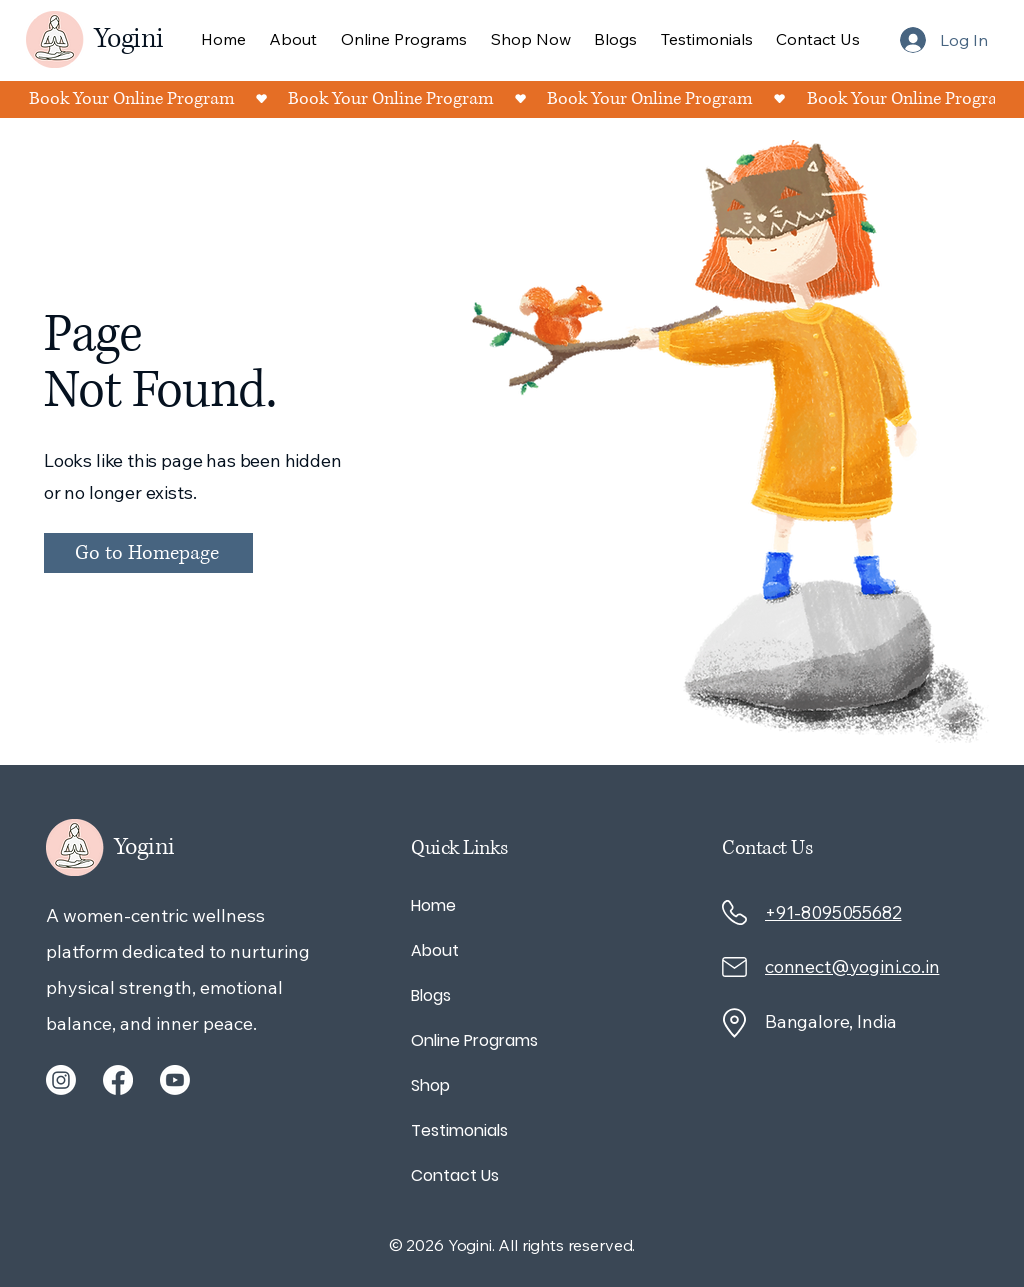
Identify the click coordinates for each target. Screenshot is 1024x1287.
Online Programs (474, 1040)
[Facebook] (118, 1080)
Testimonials (459, 1130)
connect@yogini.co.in (852, 966)
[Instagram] (61, 1080)
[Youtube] (175, 1080)
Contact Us (455, 1175)
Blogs (431, 995)
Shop (430, 1085)
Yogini (128, 39)
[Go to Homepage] (148, 553)
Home (433, 905)
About (435, 950)
